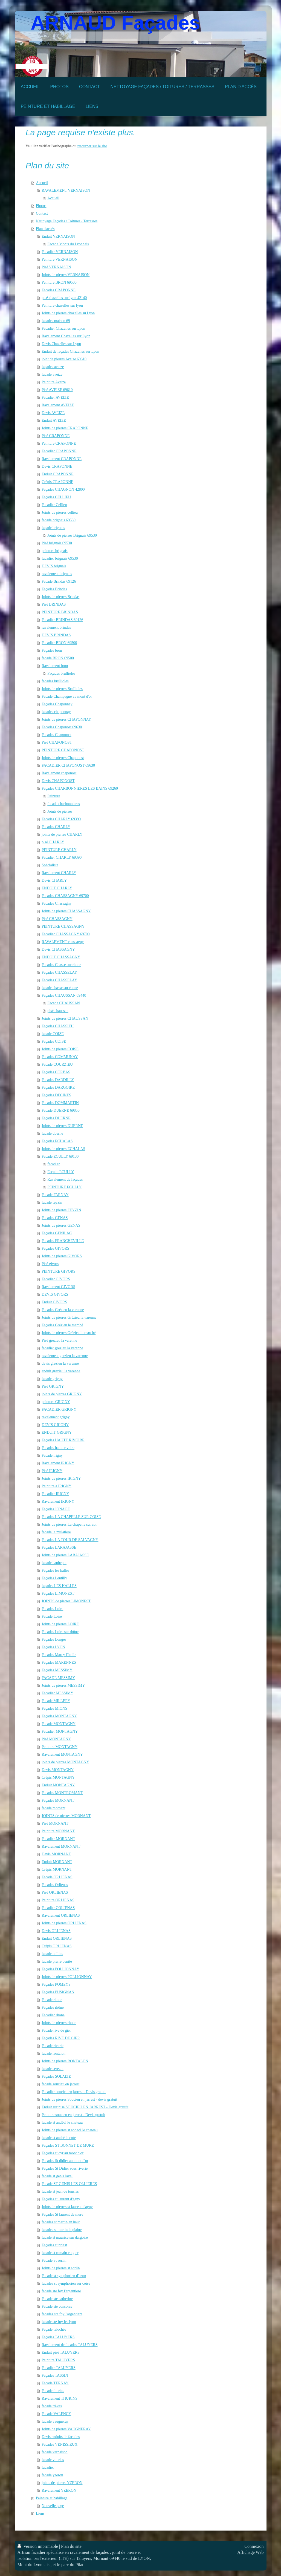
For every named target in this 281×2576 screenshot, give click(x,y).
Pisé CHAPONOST (57, 742)
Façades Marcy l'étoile (59, 1655)
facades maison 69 (56, 321)
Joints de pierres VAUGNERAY (66, 2429)
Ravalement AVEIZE (58, 405)
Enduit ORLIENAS (57, 1938)
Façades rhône (52, 2007)
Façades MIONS (54, 1708)
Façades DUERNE (56, 1118)
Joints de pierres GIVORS (62, 1256)
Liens (40, 2513)
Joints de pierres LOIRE (60, 1624)
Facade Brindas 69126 (59, 581)
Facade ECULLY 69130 (60, 1156)
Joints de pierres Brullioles (62, 689)
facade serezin (52, 2069)
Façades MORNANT (58, 1800)
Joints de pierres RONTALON (65, 2061)
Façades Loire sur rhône (60, 1632)
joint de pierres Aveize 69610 (64, 359)
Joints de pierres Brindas (60, 597)
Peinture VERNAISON (59, 259)
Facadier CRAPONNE (59, 451)
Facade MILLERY (56, 1701)
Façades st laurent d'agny (61, 2199)
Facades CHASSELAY (59, 980)
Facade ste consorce (57, 2306)
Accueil (42, 183)
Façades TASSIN (55, 2375)
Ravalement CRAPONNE (62, 459)
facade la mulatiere (56, 1532)
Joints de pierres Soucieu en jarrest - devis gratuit (79, 2099)
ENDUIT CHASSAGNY (61, 957)
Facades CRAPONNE (59, 290)
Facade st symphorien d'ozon (64, 2276)
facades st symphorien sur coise (66, 2283)
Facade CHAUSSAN (63, 1003)
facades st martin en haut (61, 2222)
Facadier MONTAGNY (60, 1731)
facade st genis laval (57, 2176)
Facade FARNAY (55, 1195)
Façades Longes (54, 1639)
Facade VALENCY (56, 2414)
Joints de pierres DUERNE (62, 1126)
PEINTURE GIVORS (58, 1271)
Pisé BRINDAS (54, 604)
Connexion (253, 2546)
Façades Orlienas (55, 1885)
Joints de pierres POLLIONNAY (67, 1977)
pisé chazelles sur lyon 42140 (64, 298)
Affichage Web (250, 2552)
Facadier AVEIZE (55, 397)
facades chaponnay (56, 712)
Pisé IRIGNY (52, 1471)
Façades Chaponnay (57, 704)
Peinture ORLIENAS (58, 1900)
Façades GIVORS (55, 1248)
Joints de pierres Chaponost (63, 758)
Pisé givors (50, 1264)
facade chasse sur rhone (60, 988)
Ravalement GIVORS (58, 1287)
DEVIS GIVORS (55, 1294)
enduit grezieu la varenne (61, 1371)
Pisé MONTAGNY (56, 1739)
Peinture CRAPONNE (59, 443)
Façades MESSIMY (57, 1670)
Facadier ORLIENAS (58, 1908)
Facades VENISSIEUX (59, 2444)
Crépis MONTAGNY (58, 1777)
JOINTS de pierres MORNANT (66, 1816)
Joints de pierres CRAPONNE (65, 428)
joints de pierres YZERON (62, 2483)
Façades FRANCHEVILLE (63, 1241)
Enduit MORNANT (57, 1862)
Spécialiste (50, 865)
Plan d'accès (45, 229)
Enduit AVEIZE (54, 420)
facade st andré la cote (59, 2138)
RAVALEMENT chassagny (63, 942)
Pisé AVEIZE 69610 (57, 390)
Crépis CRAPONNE (57, 482)
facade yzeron (52, 2475)
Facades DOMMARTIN (60, 1103)
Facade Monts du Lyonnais (68, 244)
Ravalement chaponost (59, 773)
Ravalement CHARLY (59, 873)
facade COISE (52, 1034)
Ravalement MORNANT (61, 1846)
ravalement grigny (55, 1417)
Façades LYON (53, 1647)
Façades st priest (54, 2245)
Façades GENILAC (57, 1233)
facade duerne (52, 1133)
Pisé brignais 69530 (57, 543)
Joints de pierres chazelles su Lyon (68, 313)
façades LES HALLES (59, 1586)
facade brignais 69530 (59, 520)
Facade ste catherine (57, 2299)
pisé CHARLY (53, 842)
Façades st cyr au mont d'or (62, 2153)
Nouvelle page (53, 2506)
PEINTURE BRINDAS (60, 612)
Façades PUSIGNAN (58, 1992)
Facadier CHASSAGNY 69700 (65, 934)
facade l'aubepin (54, 1563)
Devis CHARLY (54, 880)
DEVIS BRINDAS (56, 635)
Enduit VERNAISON (58, 236)
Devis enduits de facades (61, 2437)
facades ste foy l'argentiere (62, 2314)
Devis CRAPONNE (57, 466)
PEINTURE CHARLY (59, 850)
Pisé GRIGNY (53, 1386)
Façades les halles (55, 1570)
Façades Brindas (54, 589)
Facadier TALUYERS (58, 2368)
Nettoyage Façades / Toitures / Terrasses (66, 221)
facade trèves (52, 2406)
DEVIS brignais (54, 566)
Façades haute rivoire (58, 1448)
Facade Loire (52, 1616)
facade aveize (52, 374)
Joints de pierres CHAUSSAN (65, 1018)
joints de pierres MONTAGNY (65, 1762)
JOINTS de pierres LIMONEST (66, 1601)
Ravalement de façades (65, 1179)
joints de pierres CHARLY (62, 834)
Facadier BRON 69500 (59, 643)
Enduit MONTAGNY (58, 1785)
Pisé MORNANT (55, 1823)
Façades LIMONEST (58, 1593)
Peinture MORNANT (58, 1831)
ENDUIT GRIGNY (57, 1432)
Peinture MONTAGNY (59, 1747)
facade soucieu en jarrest (60, 2084)
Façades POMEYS (56, 1984)
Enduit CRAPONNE (57, 474)
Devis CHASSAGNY (58, 949)
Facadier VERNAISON (60, 252)
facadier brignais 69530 (60, 558)
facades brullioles (55, 681)
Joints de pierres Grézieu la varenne (69, 1317)
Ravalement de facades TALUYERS (69, 2345)
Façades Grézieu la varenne (63, 1310)
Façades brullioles (61, 673)
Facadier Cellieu (54, 505)
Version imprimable (38, 2546)
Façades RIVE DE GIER (61, 2038)
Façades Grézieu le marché (62, 1325)
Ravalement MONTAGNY (62, 1754)
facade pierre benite (57, 1961)
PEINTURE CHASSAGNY (63, 926)
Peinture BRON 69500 (59, 282)
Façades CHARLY (56, 827)
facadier (53, 1164)
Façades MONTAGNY (59, 1716)
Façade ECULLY (60, 1172)
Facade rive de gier (56, 2030)
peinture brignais (54, 551)
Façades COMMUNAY (60, 1057)
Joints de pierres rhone (59, 2023)
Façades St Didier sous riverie (65, 2168)
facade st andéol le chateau (62, 2122)
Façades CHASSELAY (59, 972)
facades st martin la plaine (62, 2230)
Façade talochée (54, 2329)
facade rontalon (53, 2053)
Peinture (53, 796)
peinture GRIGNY (56, 1402)
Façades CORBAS (56, 1072)
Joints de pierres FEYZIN (61, 1210)
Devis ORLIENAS (56, 1931)
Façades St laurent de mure (62, 2214)
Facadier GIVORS (56, 1279)
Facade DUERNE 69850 (60, 1110)
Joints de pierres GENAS (61, 1225)
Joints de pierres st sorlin (61, 2268)
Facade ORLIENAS (57, 1877)
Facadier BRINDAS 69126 (62, 620)
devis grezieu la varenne (60, 1363)
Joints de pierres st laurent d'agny (67, 2207)
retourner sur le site (92, 146)
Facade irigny (52, 1455)
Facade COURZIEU (57, 1064)
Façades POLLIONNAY (60, 1969)
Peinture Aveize (54, 382)
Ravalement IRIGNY (58, 1463)
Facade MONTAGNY (59, 1724)
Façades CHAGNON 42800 (63, 489)
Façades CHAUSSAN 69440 (64, 995)
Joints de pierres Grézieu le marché (68, 1333)
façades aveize (53, 367)
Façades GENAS (55, 1218)
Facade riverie (52, 2046)
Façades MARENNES (59, 1662)
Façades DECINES (56, 1095)
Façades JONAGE (56, 1509)
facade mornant (53, 1808)
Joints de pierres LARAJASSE (65, 1555)
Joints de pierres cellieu (60, 512)
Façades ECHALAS (57, 1141)
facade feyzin (52, 1202)
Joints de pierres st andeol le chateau (69, 2130)
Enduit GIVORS (54, 1302)
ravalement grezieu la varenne (65, 1356)
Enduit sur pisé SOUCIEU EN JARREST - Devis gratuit (85, 2107)
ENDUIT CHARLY (57, 888)
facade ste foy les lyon (59, 2322)
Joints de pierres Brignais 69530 (72, 535)
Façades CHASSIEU (58, 1026)
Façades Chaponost (56, 735)
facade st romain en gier (60, 2253)
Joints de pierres (59, 811)
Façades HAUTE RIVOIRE (63, 1440)
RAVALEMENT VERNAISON (66, 190)
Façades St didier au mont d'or (65, 2161)
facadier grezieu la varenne (62, 1348)
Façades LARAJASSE (59, 1547)
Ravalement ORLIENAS (61, 1915)
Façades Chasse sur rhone (61, 965)
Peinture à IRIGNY (56, 1486)
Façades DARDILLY (58, 1080)
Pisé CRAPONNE (55, 436)
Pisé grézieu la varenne (59, 1340)
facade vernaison (54, 2452)
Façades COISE (54, 1041)
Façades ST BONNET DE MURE (68, 2145)
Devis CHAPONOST (58, 781)
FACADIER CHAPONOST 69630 (68, 765)
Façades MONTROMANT (62, 1793)
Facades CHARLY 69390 (61, 819)
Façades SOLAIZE (56, 2076)
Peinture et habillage (51, 2498)
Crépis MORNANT (57, 1869)
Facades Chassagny (56, 903)
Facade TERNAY (55, 2383)
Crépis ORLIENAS (56, 1946)
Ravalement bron (55, 666)
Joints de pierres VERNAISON (65, 275)
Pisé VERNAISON (56, 267)
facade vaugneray (55, 2421)
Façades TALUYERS (58, 2337)
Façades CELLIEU (56, 497)
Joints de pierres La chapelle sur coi (69, 1524)
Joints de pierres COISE (60, 1049)
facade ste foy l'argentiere (61, 2291)
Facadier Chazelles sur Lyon (63, 328)
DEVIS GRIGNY (55, 1425)
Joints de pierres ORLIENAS (64, 1923)
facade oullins (52, 1954)
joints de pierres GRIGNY (62, 1394)
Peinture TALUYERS (58, 2360)
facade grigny (52, 1379)
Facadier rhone (53, 2015)
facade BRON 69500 (58, 658)
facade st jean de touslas (60, 2191)
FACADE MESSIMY (58, 1678)
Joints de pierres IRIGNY (61, 1478)
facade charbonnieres (63, 804)
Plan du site (71, 2546)
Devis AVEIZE (53, 413)
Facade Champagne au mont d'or (67, 696)
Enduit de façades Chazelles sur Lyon (70, 351)
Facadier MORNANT (58, 1839)
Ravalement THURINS (59, 2398)
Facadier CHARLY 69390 (62, 857)
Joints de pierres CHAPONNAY (66, 719)
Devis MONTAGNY (58, 1770)
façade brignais (53, 528)
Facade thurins (53, 2391)
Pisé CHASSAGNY (57, 919)
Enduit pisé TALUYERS (61, 2352)
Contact (42, 213)
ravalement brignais (57, 574)
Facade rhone (52, 2000)
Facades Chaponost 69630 (62, 727)
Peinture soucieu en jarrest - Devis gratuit (73, 2115)
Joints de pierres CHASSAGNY (66, 911)
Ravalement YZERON (59, 2490)
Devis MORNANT (56, 1854)
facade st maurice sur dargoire (65, 2237)
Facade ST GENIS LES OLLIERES (69, 2184)
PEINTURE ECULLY (64, 1187)
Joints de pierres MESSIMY (63, 1685)
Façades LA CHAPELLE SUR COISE (71, 1517)
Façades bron (52, 650)
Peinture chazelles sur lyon (62, 305)
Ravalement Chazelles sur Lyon (66, 336)
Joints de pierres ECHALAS (63, 1149)
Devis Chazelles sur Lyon (61, 344)
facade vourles (53, 2460)
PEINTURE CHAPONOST (63, 750)
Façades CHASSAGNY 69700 (65, 896)
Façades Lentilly (54, 1578)
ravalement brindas (56, 627)
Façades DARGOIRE (58, 1087)
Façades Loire (52, 1609)
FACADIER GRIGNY (59, 1409)
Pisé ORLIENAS (55, 1892)
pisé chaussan (57, 1011)
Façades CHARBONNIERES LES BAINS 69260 (80, 788)
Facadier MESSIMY (57, 1693)
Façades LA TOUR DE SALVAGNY (70, 1540)
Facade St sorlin (54, 2260)
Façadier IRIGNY (55, 1494)
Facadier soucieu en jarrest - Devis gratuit (74, 2092)
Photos (41, 206)
